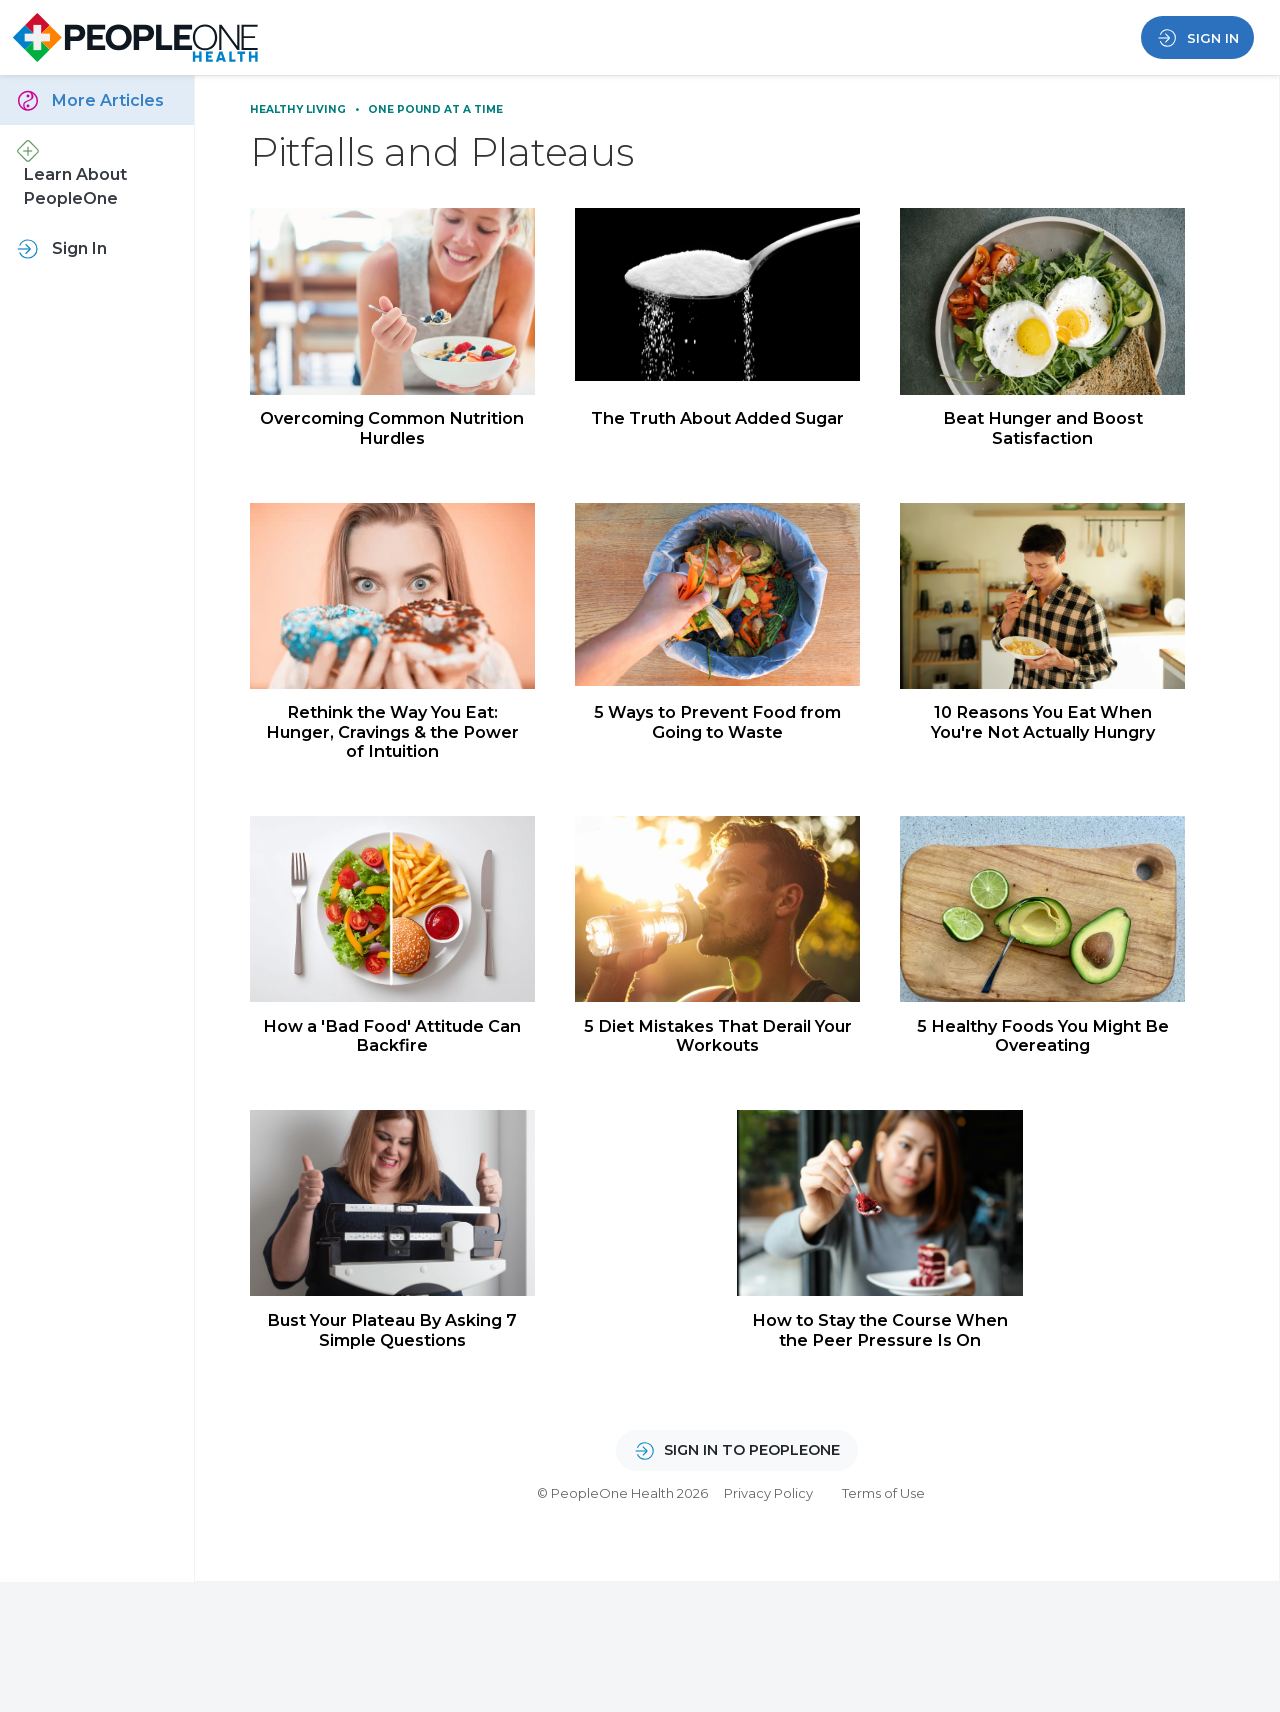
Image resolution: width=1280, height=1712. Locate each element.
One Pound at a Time (435, 109)
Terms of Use (883, 1509)
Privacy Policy (768, 1509)
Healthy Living (299, 109)
